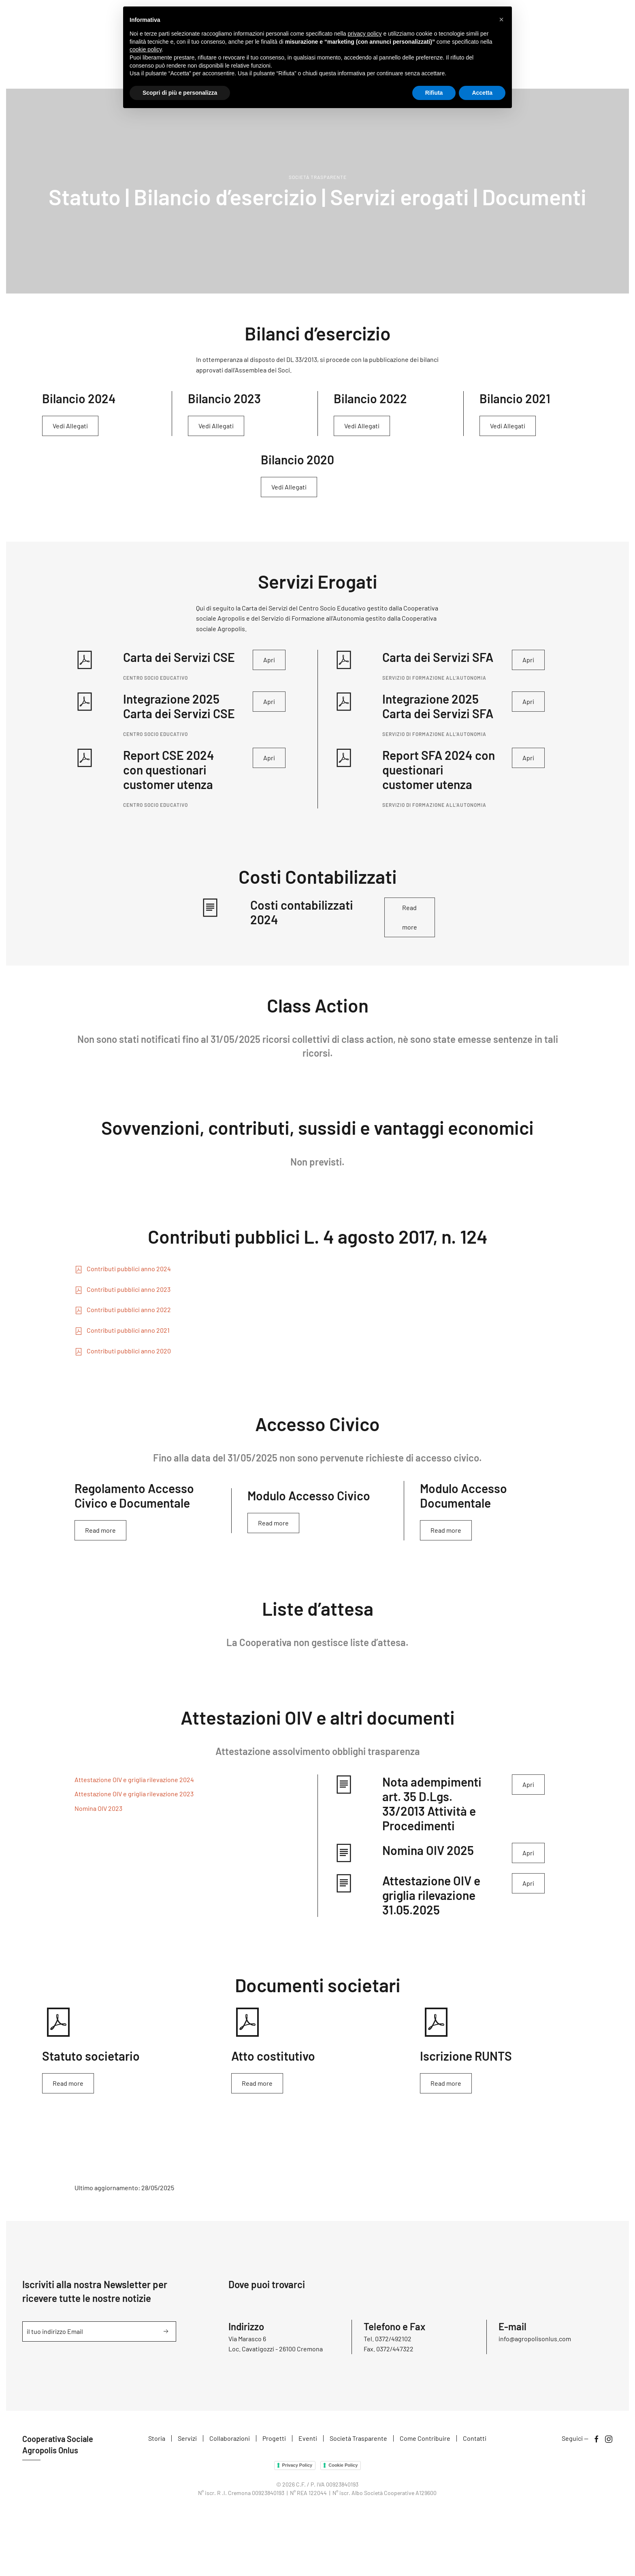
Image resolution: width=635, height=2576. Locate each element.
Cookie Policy (342, 2465)
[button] (501, 19)
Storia (156, 2439)
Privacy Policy (296, 2465)
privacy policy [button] (365, 33)
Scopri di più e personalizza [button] (180, 92)
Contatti (474, 2439)
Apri (269, 660)
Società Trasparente (358, 2439)
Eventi (307, 2439)
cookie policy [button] (146, 49)
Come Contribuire (425, 2439)
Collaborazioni (229, 2439)
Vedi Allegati (70, 426)
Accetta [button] (482, 92)
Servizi (187, 2439)
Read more (409, 917)
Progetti (274, 2439)
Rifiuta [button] (434, 92)
